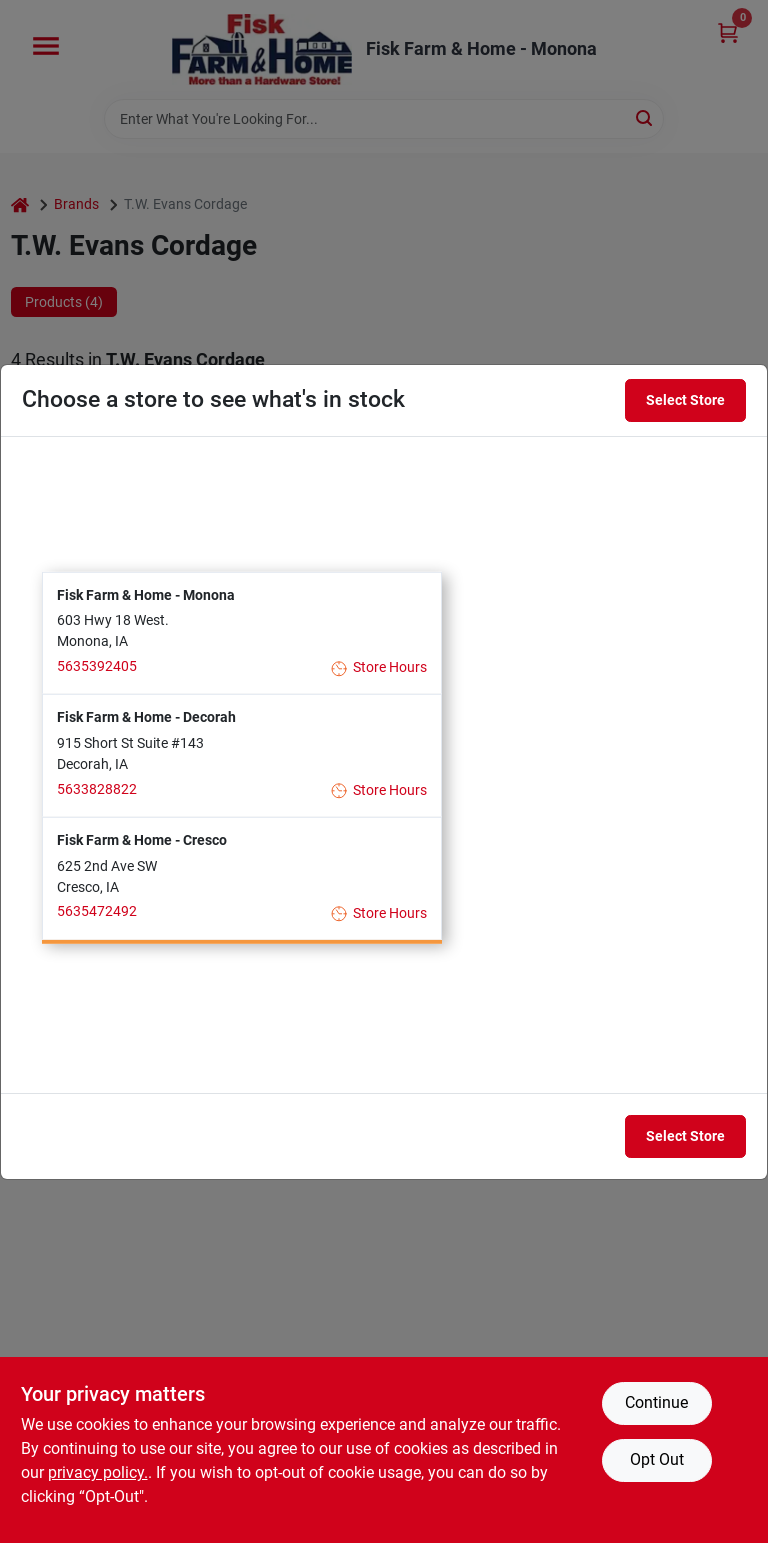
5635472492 (97, 911)
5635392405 (97, 666)
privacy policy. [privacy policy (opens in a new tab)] (98, 1472)
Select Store (685, 400)
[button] (242, 632)
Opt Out (657, 1459)
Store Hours (379, 667)
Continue (656, 1402)
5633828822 (97, 788)
